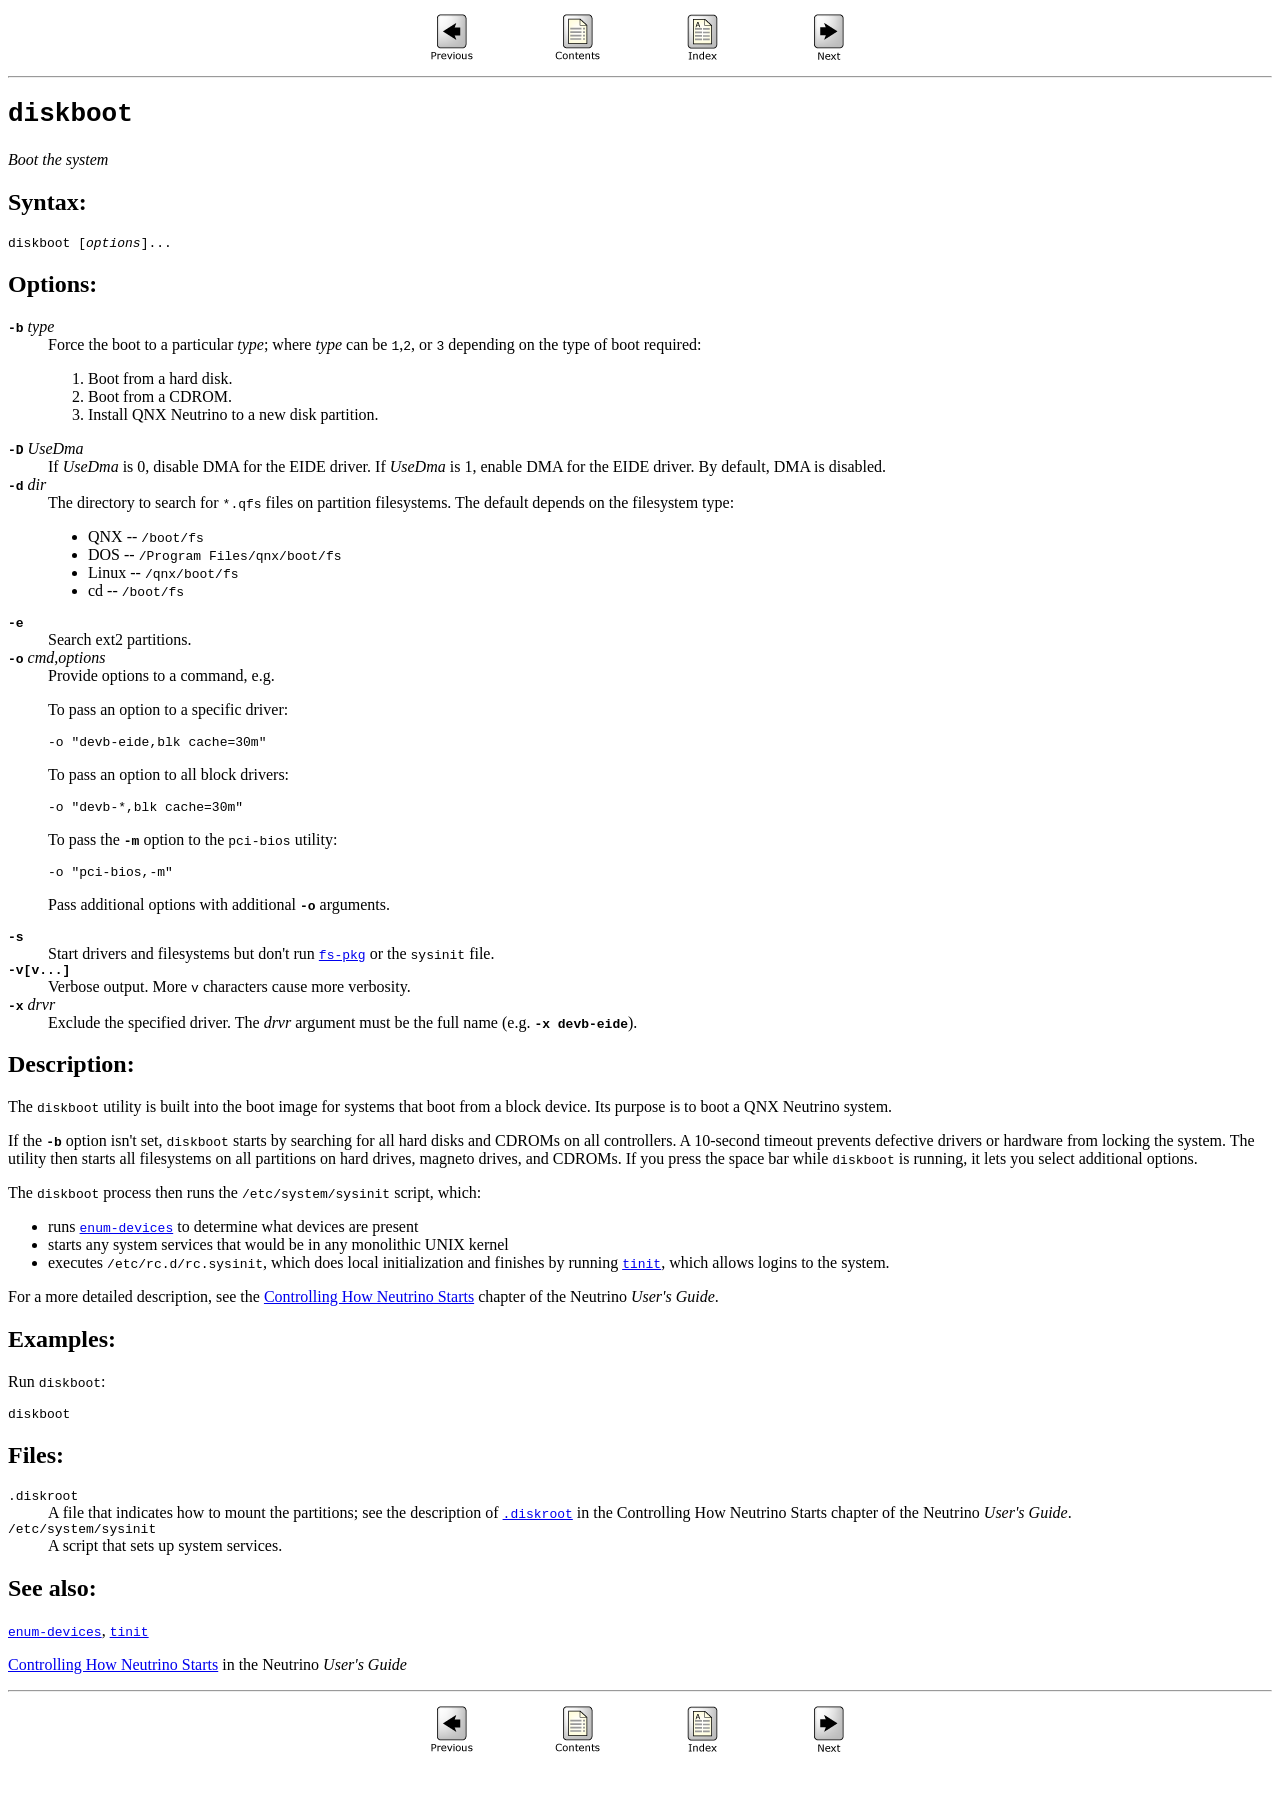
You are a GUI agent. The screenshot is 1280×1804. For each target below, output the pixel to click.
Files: (36, 1485)
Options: (52, 293)
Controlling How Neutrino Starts (369, 1323)
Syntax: (47, 208)
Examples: (62, 1366)
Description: (71, 1091)
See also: (52, 1624)
